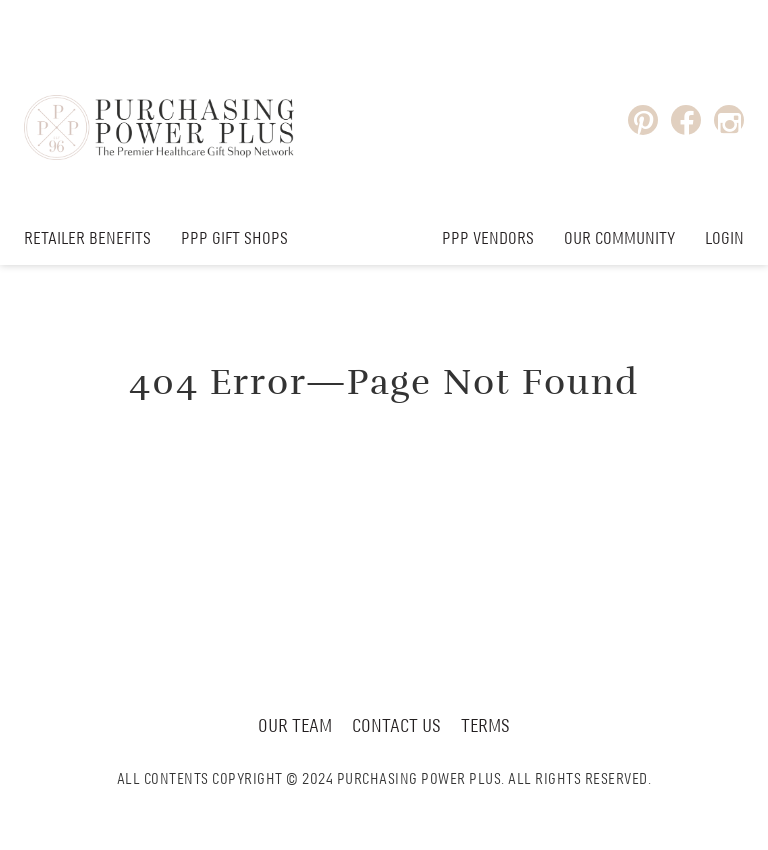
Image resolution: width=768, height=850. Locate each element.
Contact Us (396, 727)
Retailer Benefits (87, 239)
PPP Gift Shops (234, 239)
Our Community (619, 239)
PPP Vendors (488, 239)
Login (724, 239)
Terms (485, 727)
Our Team (295, 727)
